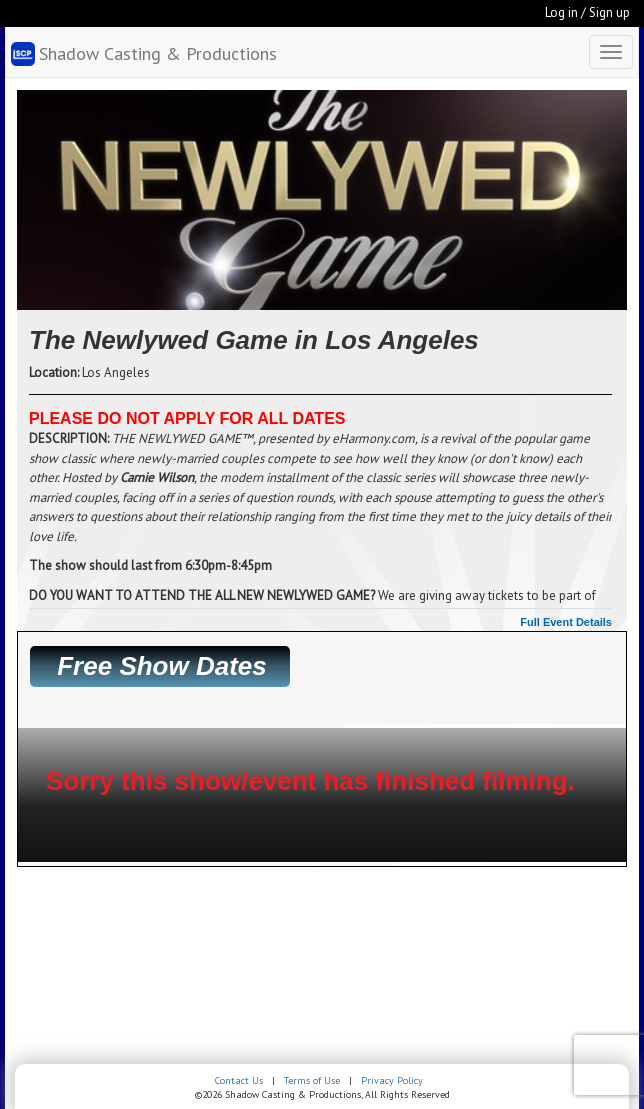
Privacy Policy (392, 1080)
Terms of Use (312, 1080)
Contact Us (239, 1080)
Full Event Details (566, 622)
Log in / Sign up (587, 12)
